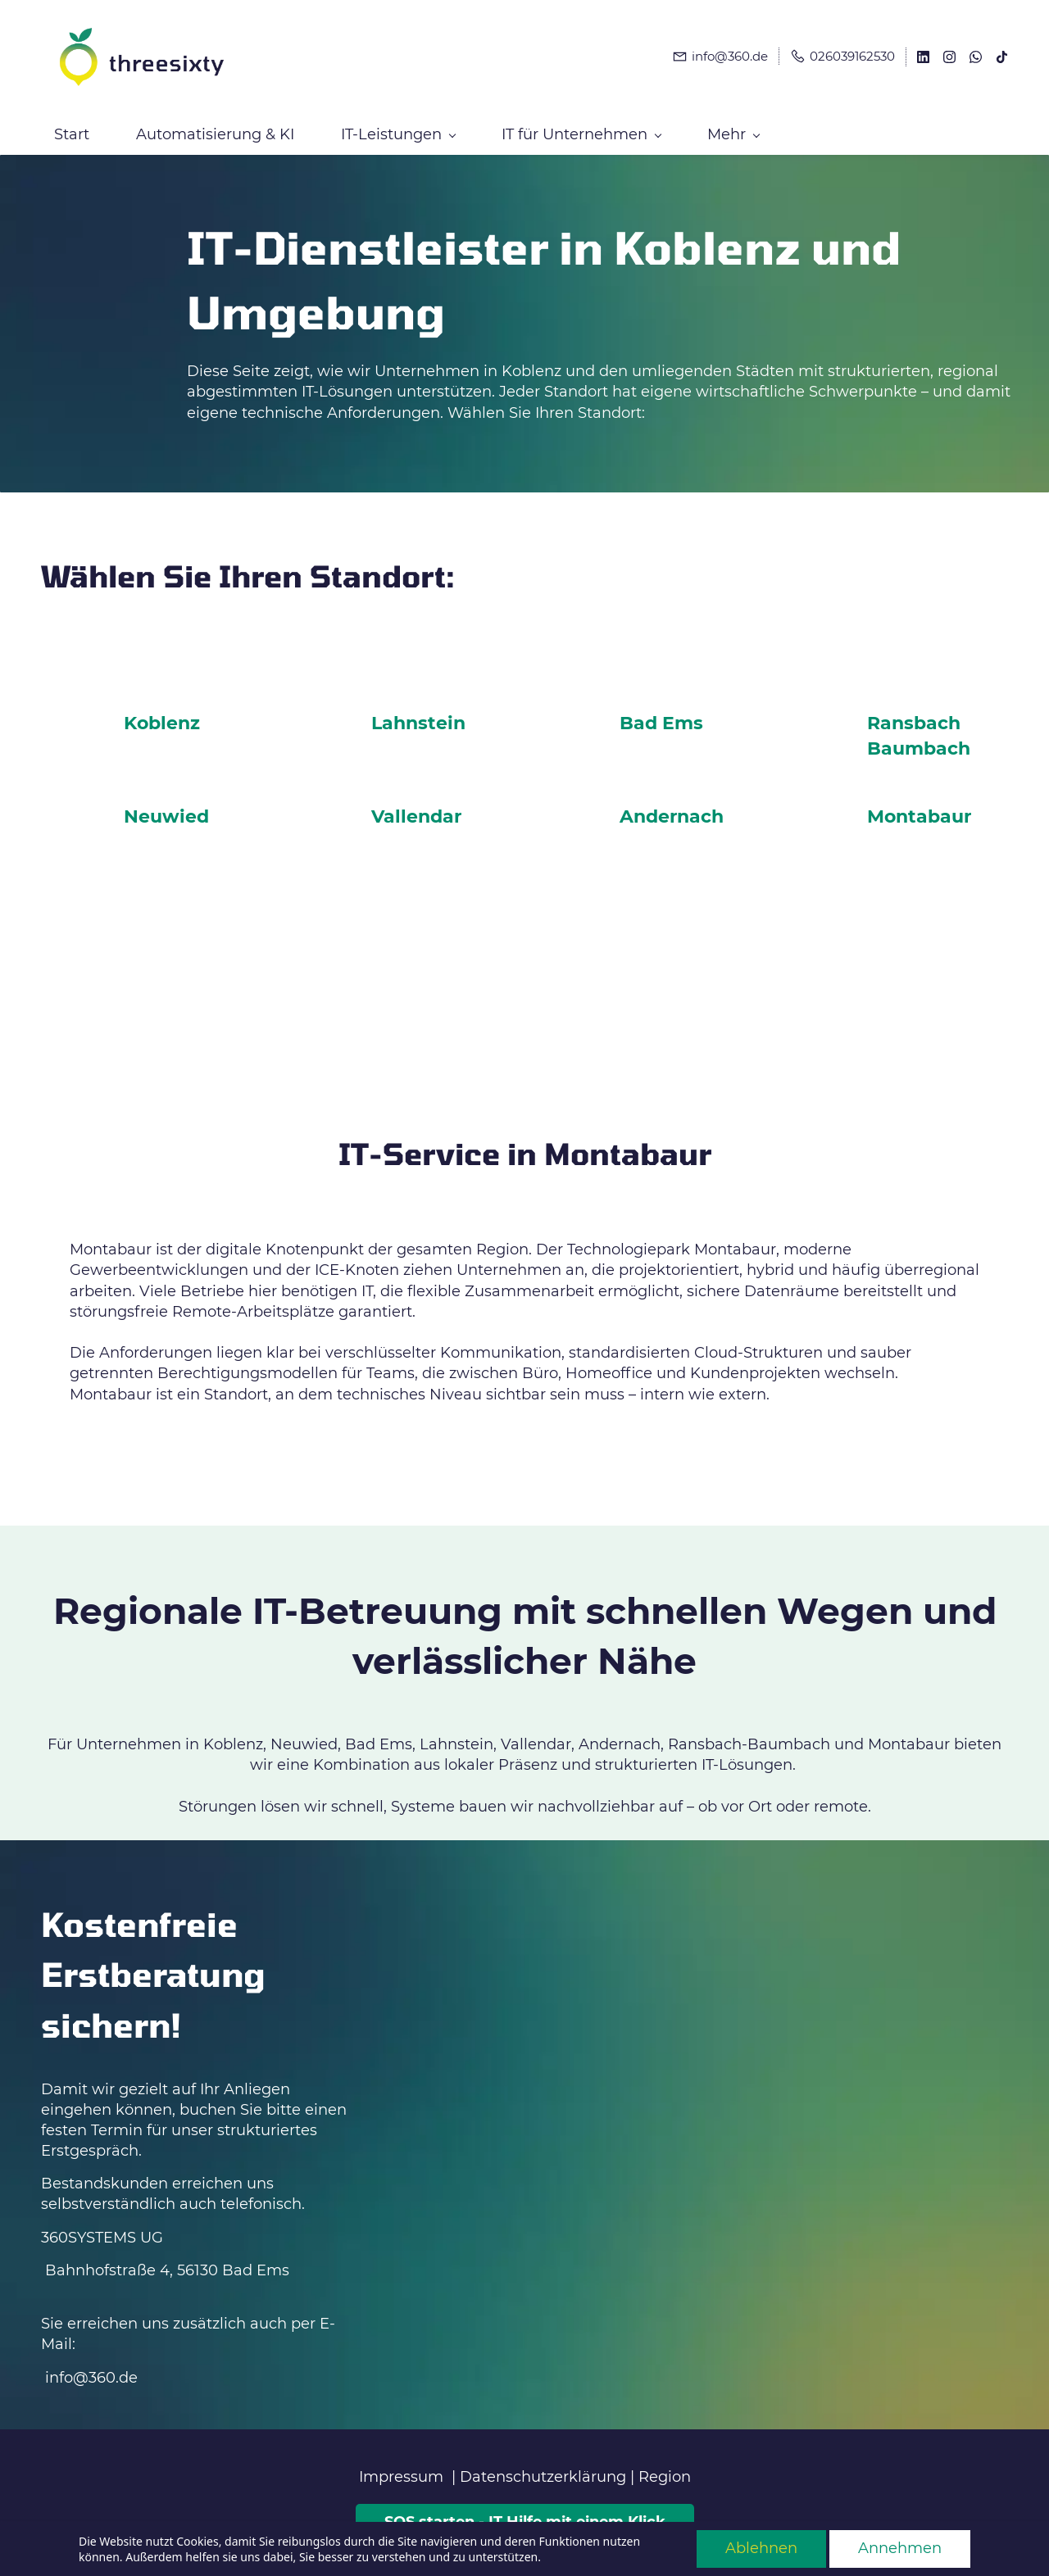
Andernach (672, 810)
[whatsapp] (976, 55)
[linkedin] (923, 55)
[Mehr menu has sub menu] (935, 128)
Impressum (401, 2470)
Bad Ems (661, 716)
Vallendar (416, 810)
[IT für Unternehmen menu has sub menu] (581, 128)
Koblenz (162, 716)
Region (664, 2470)
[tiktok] (1002, 55)
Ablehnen (761, 2548)
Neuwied (166, 810)
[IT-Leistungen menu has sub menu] (398, 128)
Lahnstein (418, 716)
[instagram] (949, 55)
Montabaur (919, 810)
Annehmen (900, 2548)
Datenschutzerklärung (543, 2470)
